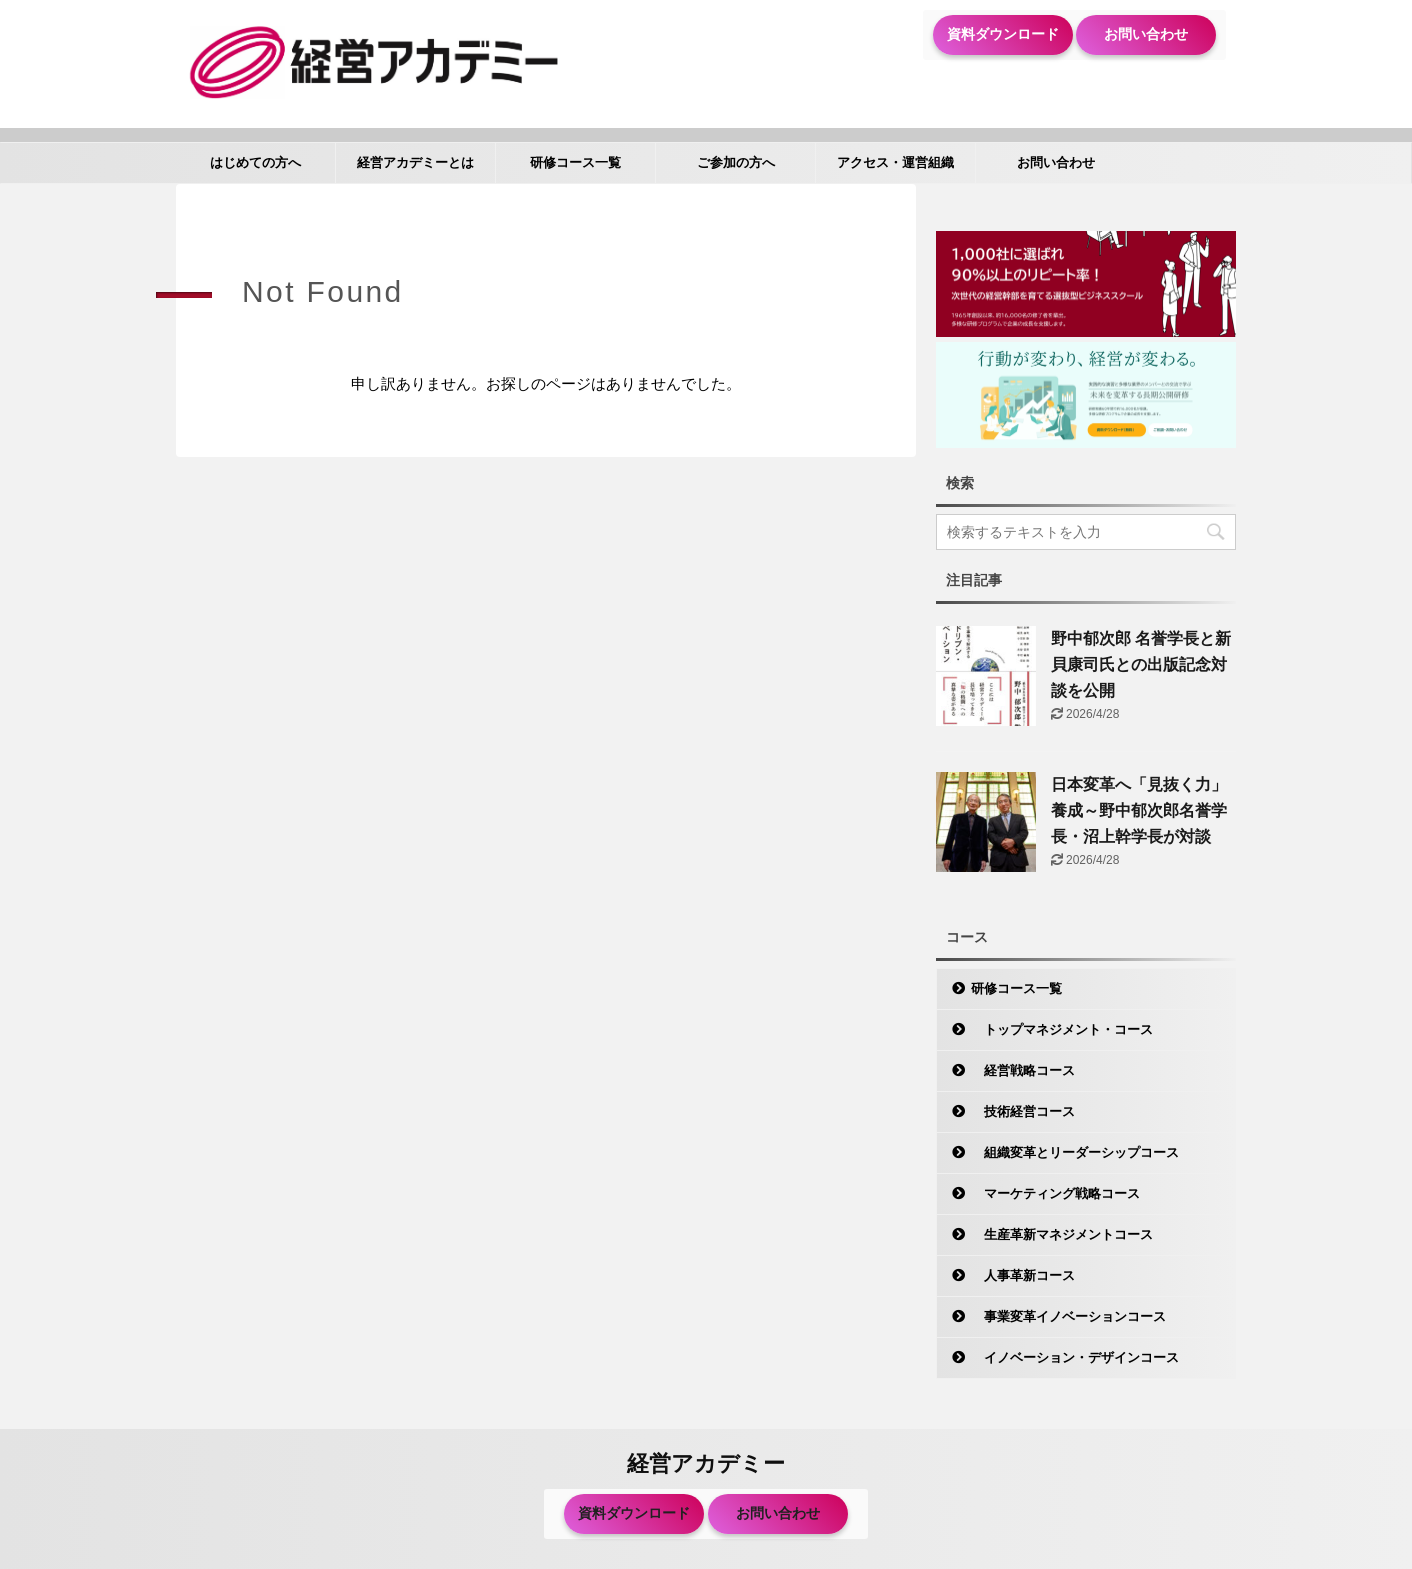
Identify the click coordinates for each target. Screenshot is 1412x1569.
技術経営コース (1023, 1111)
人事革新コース (1023, 1275)
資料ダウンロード (1003, 34)
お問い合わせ (1146, 34)
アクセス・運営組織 (895, 162)
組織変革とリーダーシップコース (1075, 1152)
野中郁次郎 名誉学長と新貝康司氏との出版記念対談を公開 (1141, 664)
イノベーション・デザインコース (1075, 1357)
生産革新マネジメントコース (1062, 1234)
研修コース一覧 (575, 162)
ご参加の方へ (736, 162)
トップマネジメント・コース (1062, 1029)
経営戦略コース (1023, 1070)
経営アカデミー (706, 1463)
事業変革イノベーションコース (1068, 1316)
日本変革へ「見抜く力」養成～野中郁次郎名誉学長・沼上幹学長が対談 (1139, 810)
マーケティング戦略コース (1055, 1193)
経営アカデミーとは (415, 162)
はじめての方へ (255, 162)
